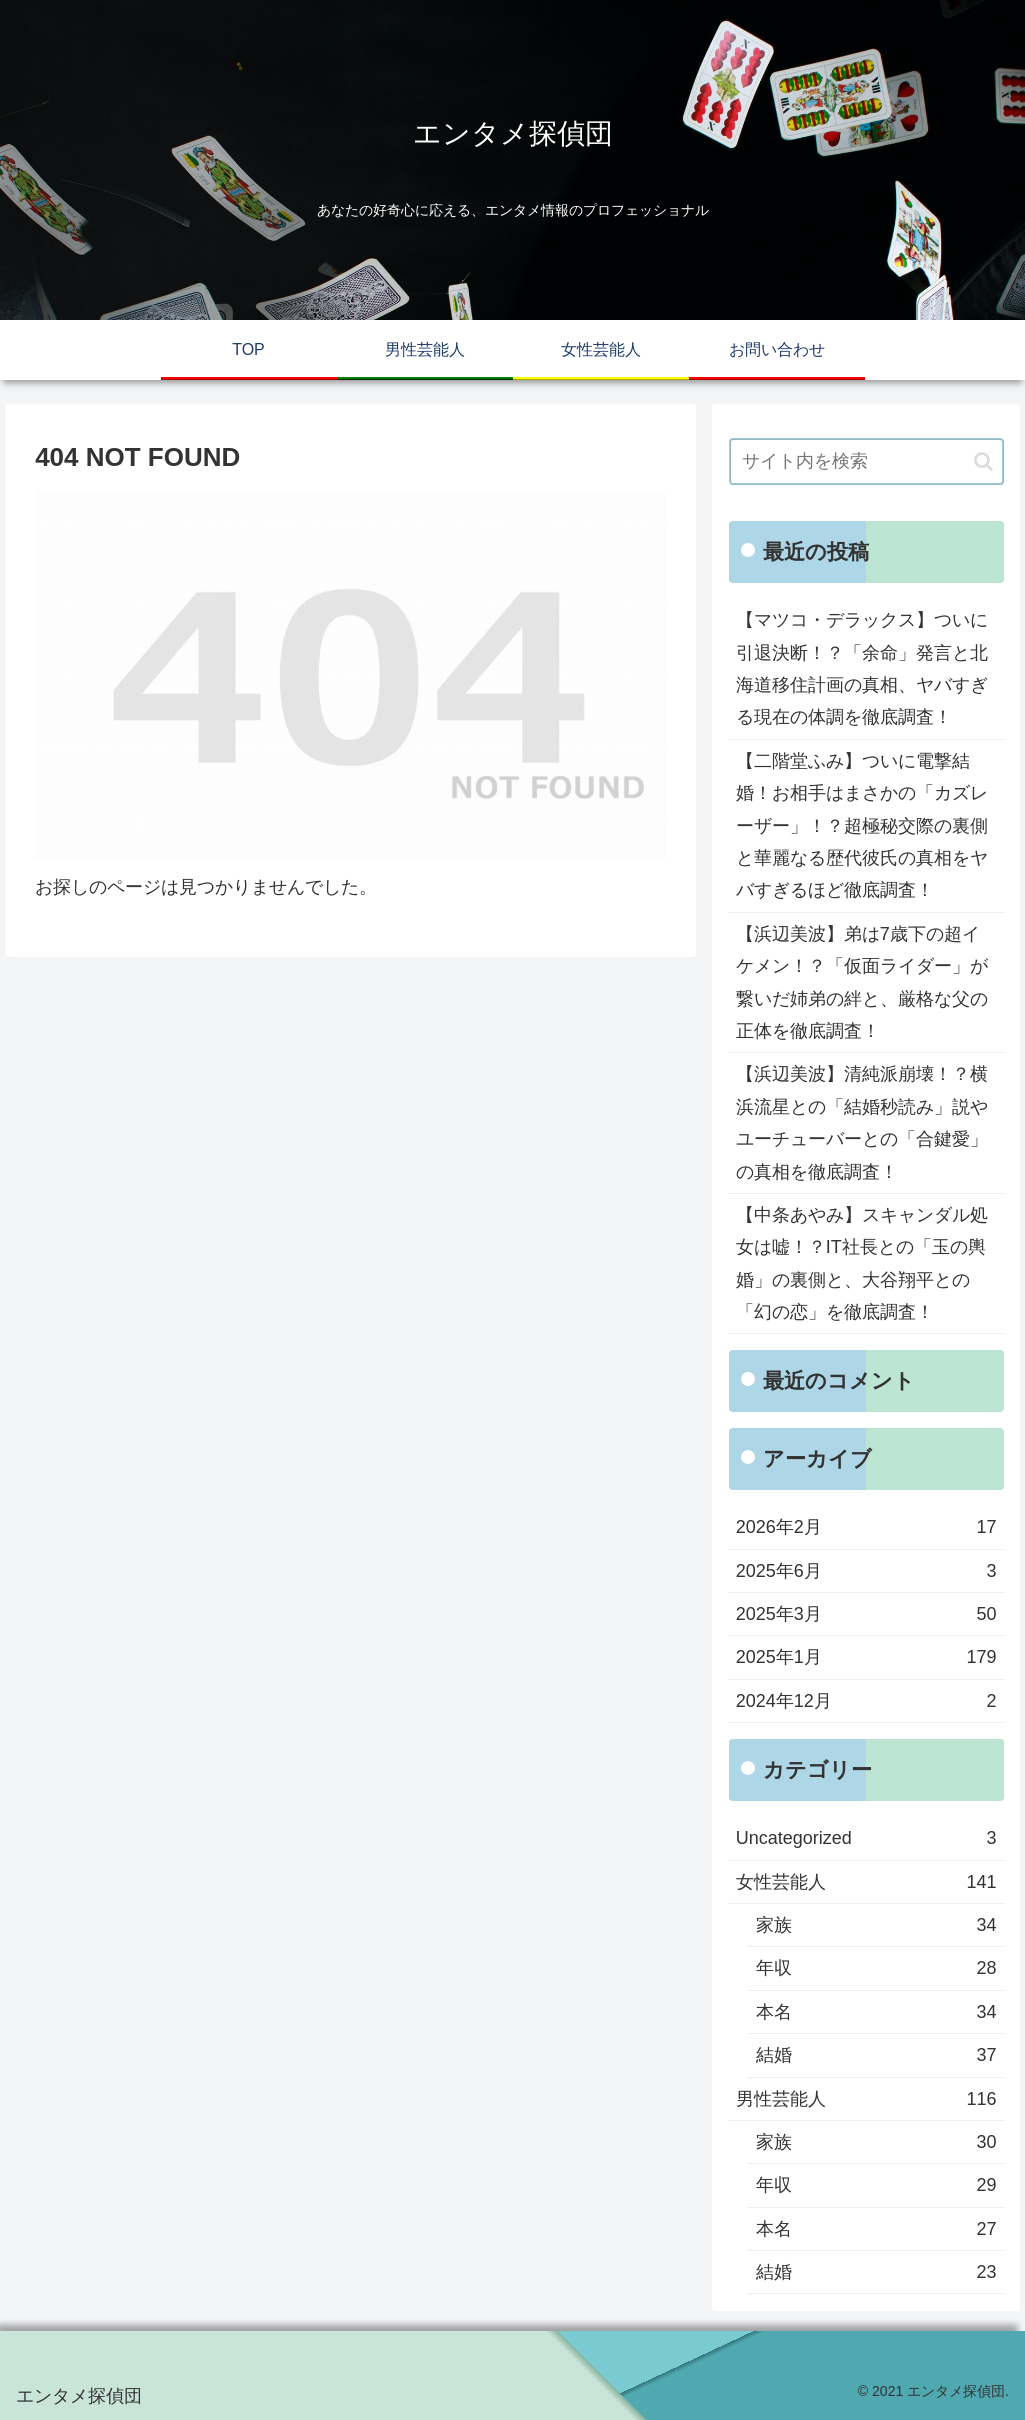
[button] (983, 461)
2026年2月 (866, 1527)
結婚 (876, 2055)
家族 (876, 1925)
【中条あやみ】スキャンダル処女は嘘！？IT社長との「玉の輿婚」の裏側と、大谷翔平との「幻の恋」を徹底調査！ (862, 1263)
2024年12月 (866, 1701)
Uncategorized (866, 1838)
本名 (876, 2012)
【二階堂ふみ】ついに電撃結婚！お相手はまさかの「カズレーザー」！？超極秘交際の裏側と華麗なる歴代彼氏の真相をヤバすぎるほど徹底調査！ (862, 826)
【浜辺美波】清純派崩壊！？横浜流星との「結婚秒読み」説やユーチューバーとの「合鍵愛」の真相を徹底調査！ (862, 1122)
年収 (876, 1968)
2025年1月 (866, 1657)
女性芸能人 (866, 1882)
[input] (866, 461)
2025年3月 (866, 1614)
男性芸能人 (866, 2099)
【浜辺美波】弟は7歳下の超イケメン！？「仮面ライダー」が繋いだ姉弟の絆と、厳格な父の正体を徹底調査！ (862, 982)
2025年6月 (866, 1571)
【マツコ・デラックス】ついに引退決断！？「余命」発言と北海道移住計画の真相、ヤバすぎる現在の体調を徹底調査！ (862, 668)
